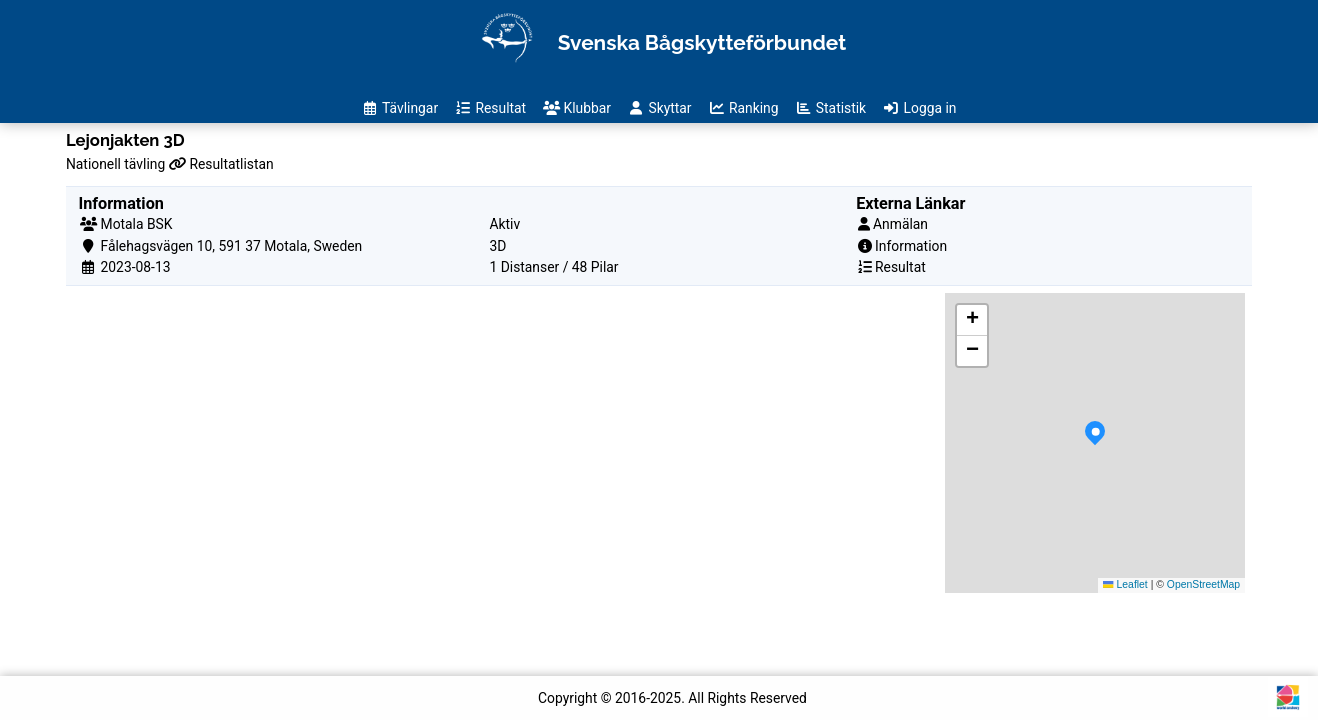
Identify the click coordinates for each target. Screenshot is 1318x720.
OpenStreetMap (1203, 584)
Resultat (900, 267)
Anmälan (900, 224)
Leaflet (1125, 584)
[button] (1095, 443)
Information (911, 246)
